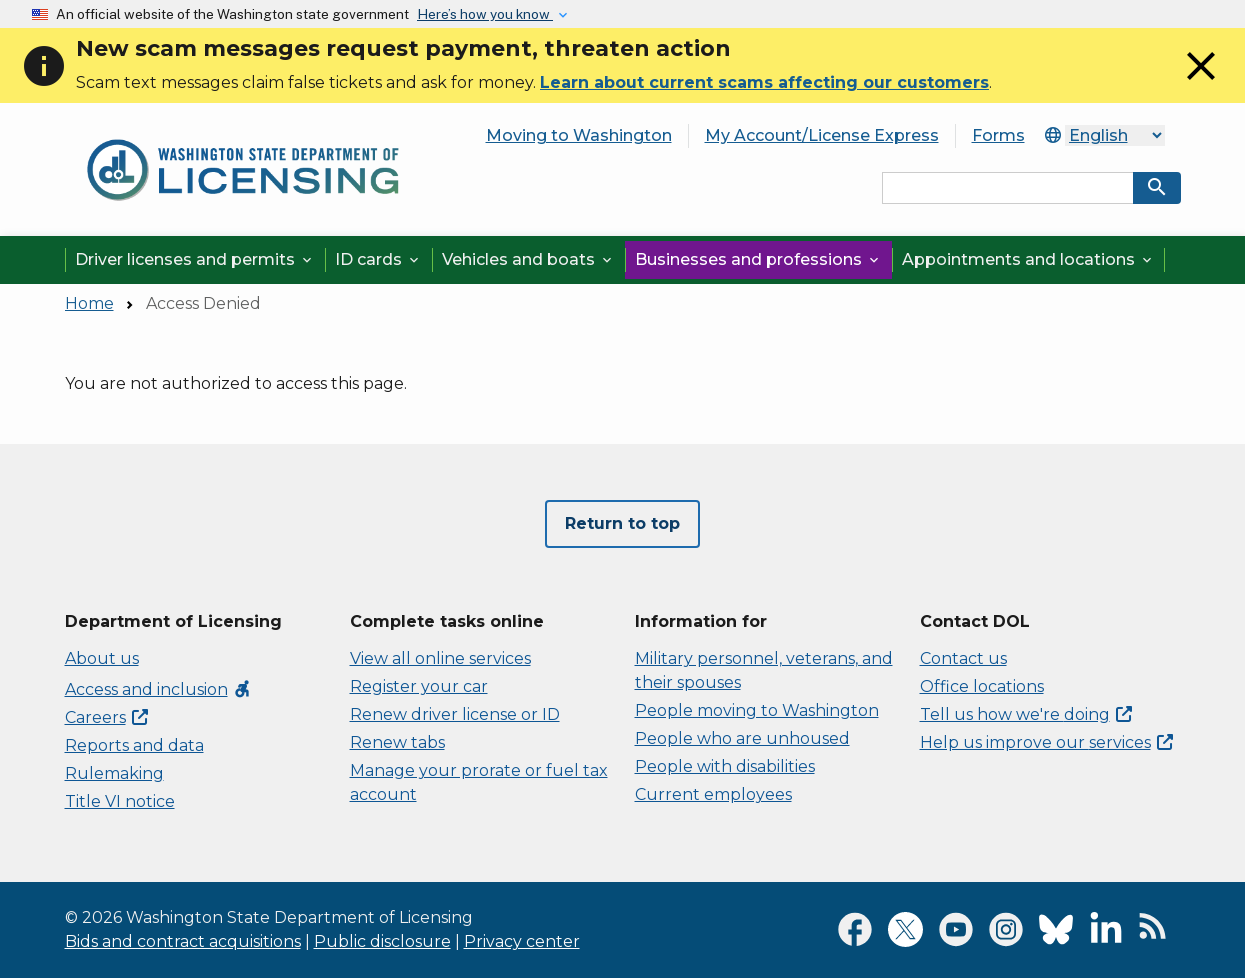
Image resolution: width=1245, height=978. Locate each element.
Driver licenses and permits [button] (195, 259)
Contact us (963, 658)
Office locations (982, 686)
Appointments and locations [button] (1028, 259)
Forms (998, 135)
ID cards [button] (378, 259)
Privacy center (522, 941)
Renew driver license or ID (455, 714)
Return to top (622, 523)
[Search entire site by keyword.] (1008, 188)
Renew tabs (397, 742)
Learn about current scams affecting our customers (764, 82)
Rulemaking (114, 773)
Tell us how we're (1026, 714)
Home (89, 303)
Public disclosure (382, 941)
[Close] (1201, 84)
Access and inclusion (158, 689)
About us (102, 658)
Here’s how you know (485, 14)
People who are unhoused (742, 738)
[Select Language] (1115, 135)
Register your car (419, 686)
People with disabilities (725, 766)
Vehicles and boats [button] (528, 259)
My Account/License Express (822, 135)
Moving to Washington (579, 135)
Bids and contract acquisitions (183, 941)
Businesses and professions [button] (758, 259)
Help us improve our (1046, 742)
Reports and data (134, 745)
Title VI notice (120, 801)
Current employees (713, 794)
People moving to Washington (757, 710)
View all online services (440, 658)
